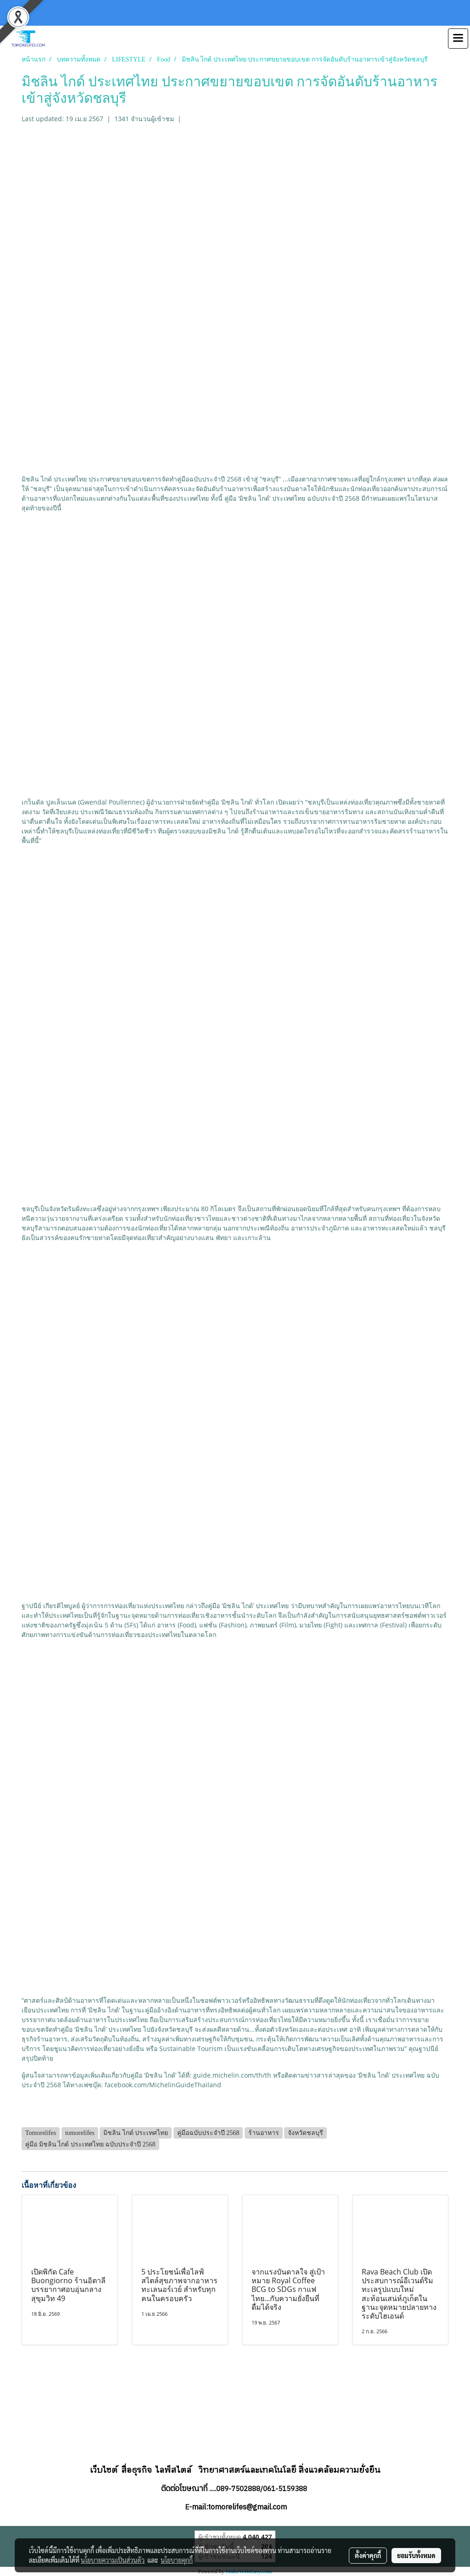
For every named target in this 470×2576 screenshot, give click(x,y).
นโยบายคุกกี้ (177, 2560)
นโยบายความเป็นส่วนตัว (113, 2560)
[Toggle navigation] (458, 38)
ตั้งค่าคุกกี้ (368, 2555)
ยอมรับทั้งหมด (416, 2555)
